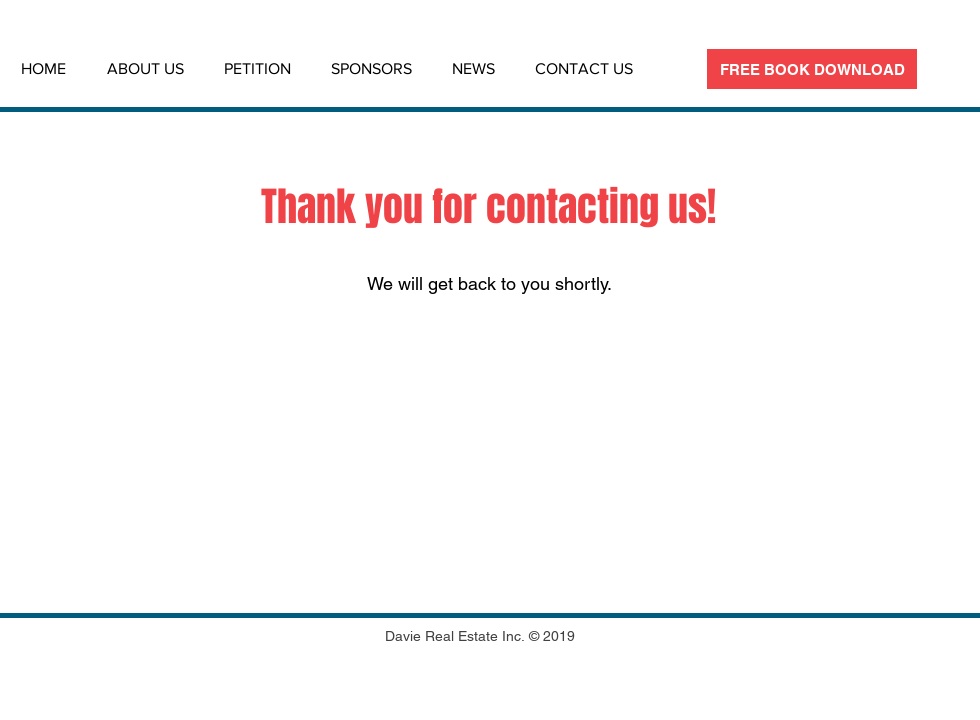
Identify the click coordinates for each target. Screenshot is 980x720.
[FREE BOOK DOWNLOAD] (812, 69)
